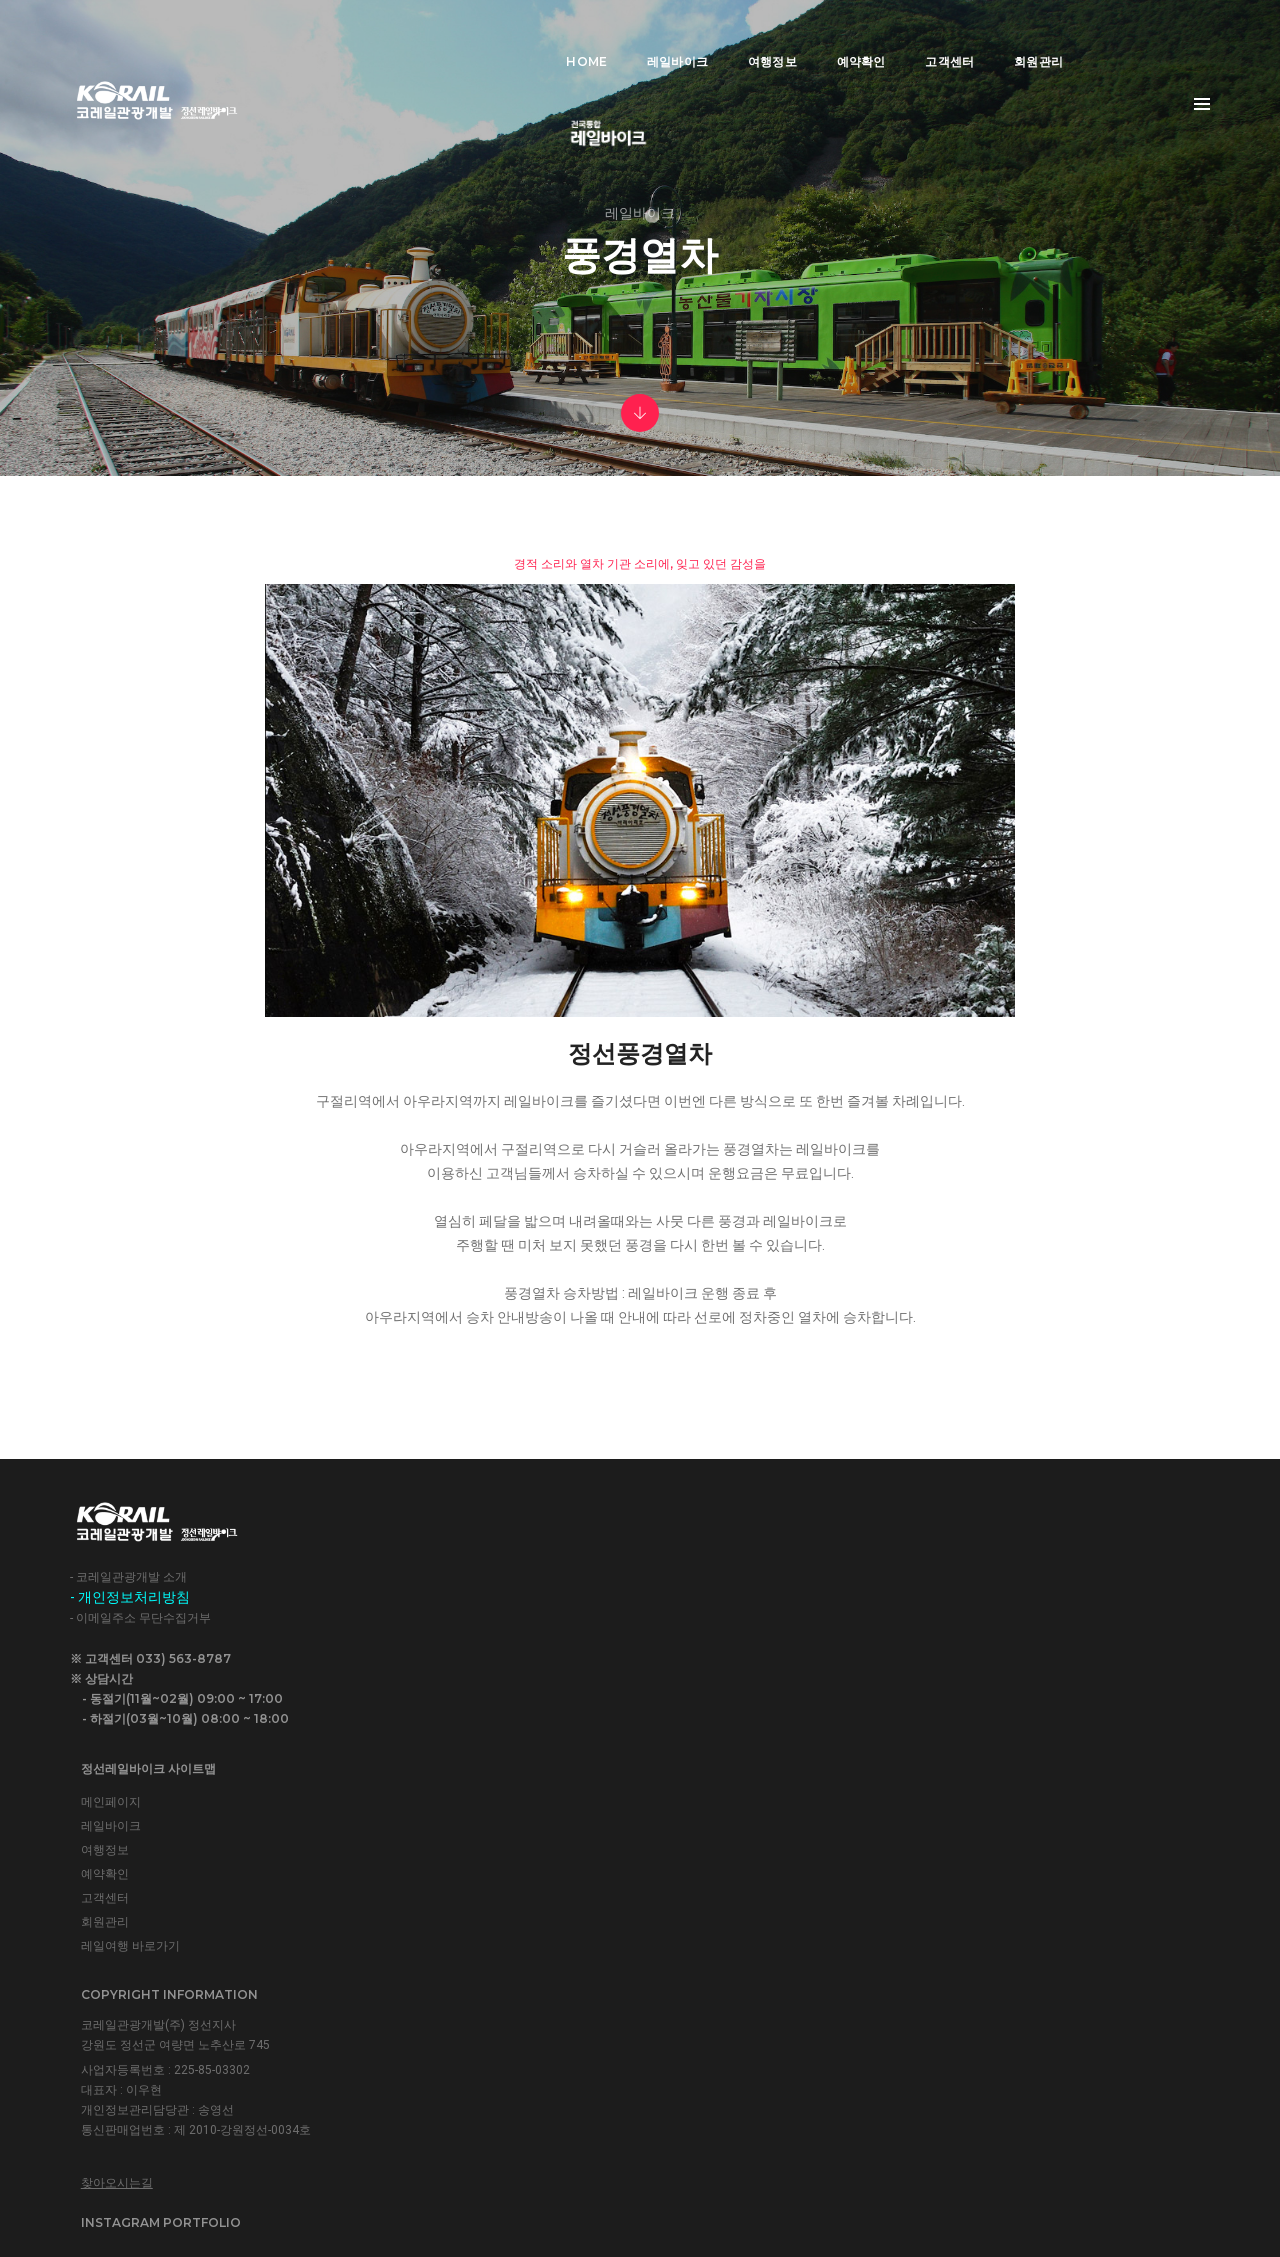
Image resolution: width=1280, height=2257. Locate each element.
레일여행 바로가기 (442, 1999)
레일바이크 (646, 35)
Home (556, 35)
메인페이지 (423, 1855)
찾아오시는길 (721, 2040)
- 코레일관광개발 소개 (128, 1887)
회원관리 (1008, 35)
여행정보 (741, 35)
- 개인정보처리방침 (130, 1907)
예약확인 (830, 35)
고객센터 (919, 35)
